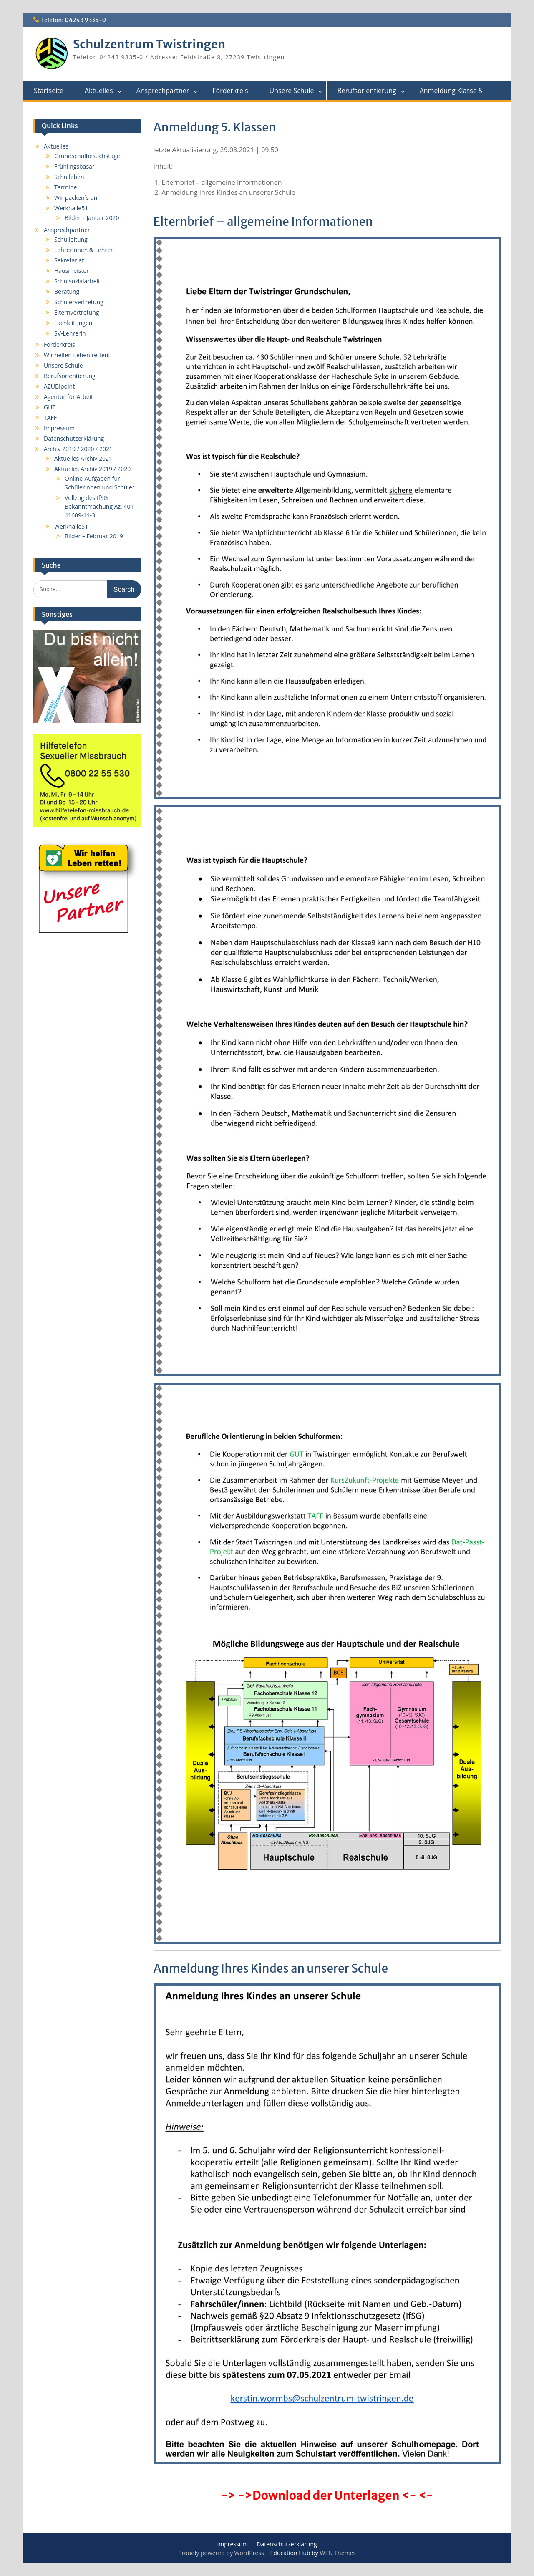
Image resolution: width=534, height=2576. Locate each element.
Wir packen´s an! (76, 198)
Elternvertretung (76, 312)
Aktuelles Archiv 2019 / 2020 (92, 469)
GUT (49, 407)
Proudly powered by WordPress (221, 2553)
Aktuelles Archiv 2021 (83, 458)
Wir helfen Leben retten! (77, 355)
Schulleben (69, 177)
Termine (65, 187)
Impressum (59, 428)
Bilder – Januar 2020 (92, 218)
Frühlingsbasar (74, 166)
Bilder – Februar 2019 (94, 536)
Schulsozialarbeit (77, 281)
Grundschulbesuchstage (87, 156)
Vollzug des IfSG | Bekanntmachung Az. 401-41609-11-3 (100, 506)
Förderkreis (230, 90)
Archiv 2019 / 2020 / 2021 (78, 449)
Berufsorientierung (366, 90)
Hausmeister (71, 271)
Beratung (66, 291)
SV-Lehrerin (70, 333)
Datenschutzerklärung (74, 438)
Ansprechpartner (162, 90)
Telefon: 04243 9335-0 (73, 20)
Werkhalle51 (71, 208)
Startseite (48, 90)
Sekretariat (69, 260)
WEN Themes (338, 2553)
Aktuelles (99, 90)
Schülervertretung (78, 302)
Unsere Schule (292, 90)
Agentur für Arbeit (68, 397)
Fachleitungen (73, 323)
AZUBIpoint (59, 386)
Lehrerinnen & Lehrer (83, 250)
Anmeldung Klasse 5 (451, 90)
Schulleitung (71, 239)
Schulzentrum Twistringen (149, 44)
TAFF (50, 417)
